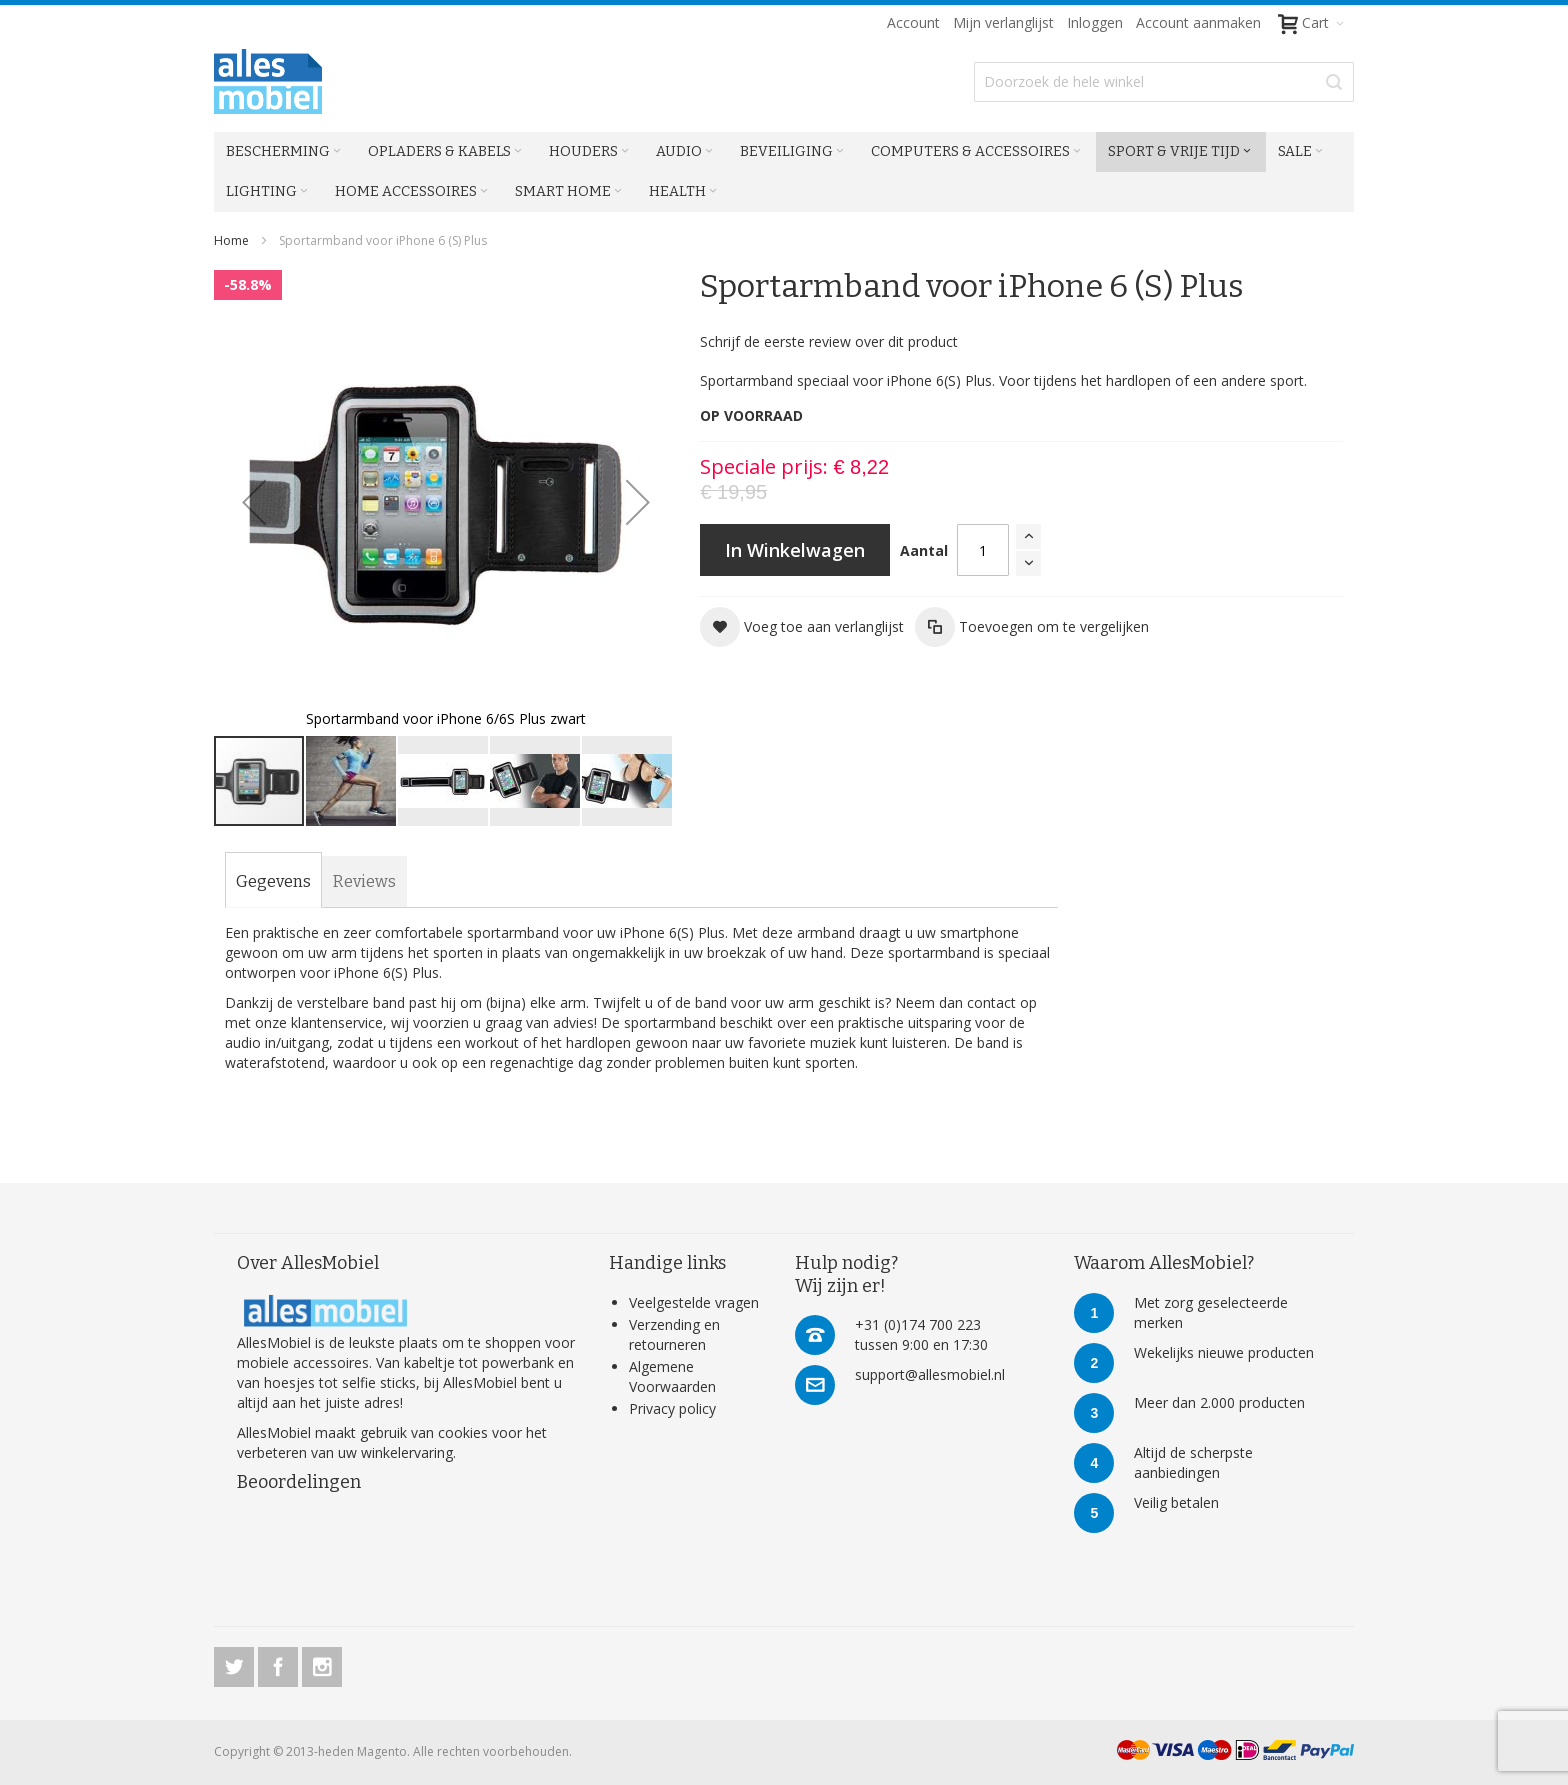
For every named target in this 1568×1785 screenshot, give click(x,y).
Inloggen (1095, 22)
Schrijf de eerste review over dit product (829, 341)
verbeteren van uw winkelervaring (345, 1452)
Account (913, 22)
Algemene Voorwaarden (672, 1376)
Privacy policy (672, 1408)
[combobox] (1164, 82)
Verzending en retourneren (674, 1334)
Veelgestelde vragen (694, 1302)
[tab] (273, 882)
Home (231, 240)
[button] (254, 502)
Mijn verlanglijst (1003, 22)
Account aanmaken (1198, 22)
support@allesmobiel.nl (930, 1374)
